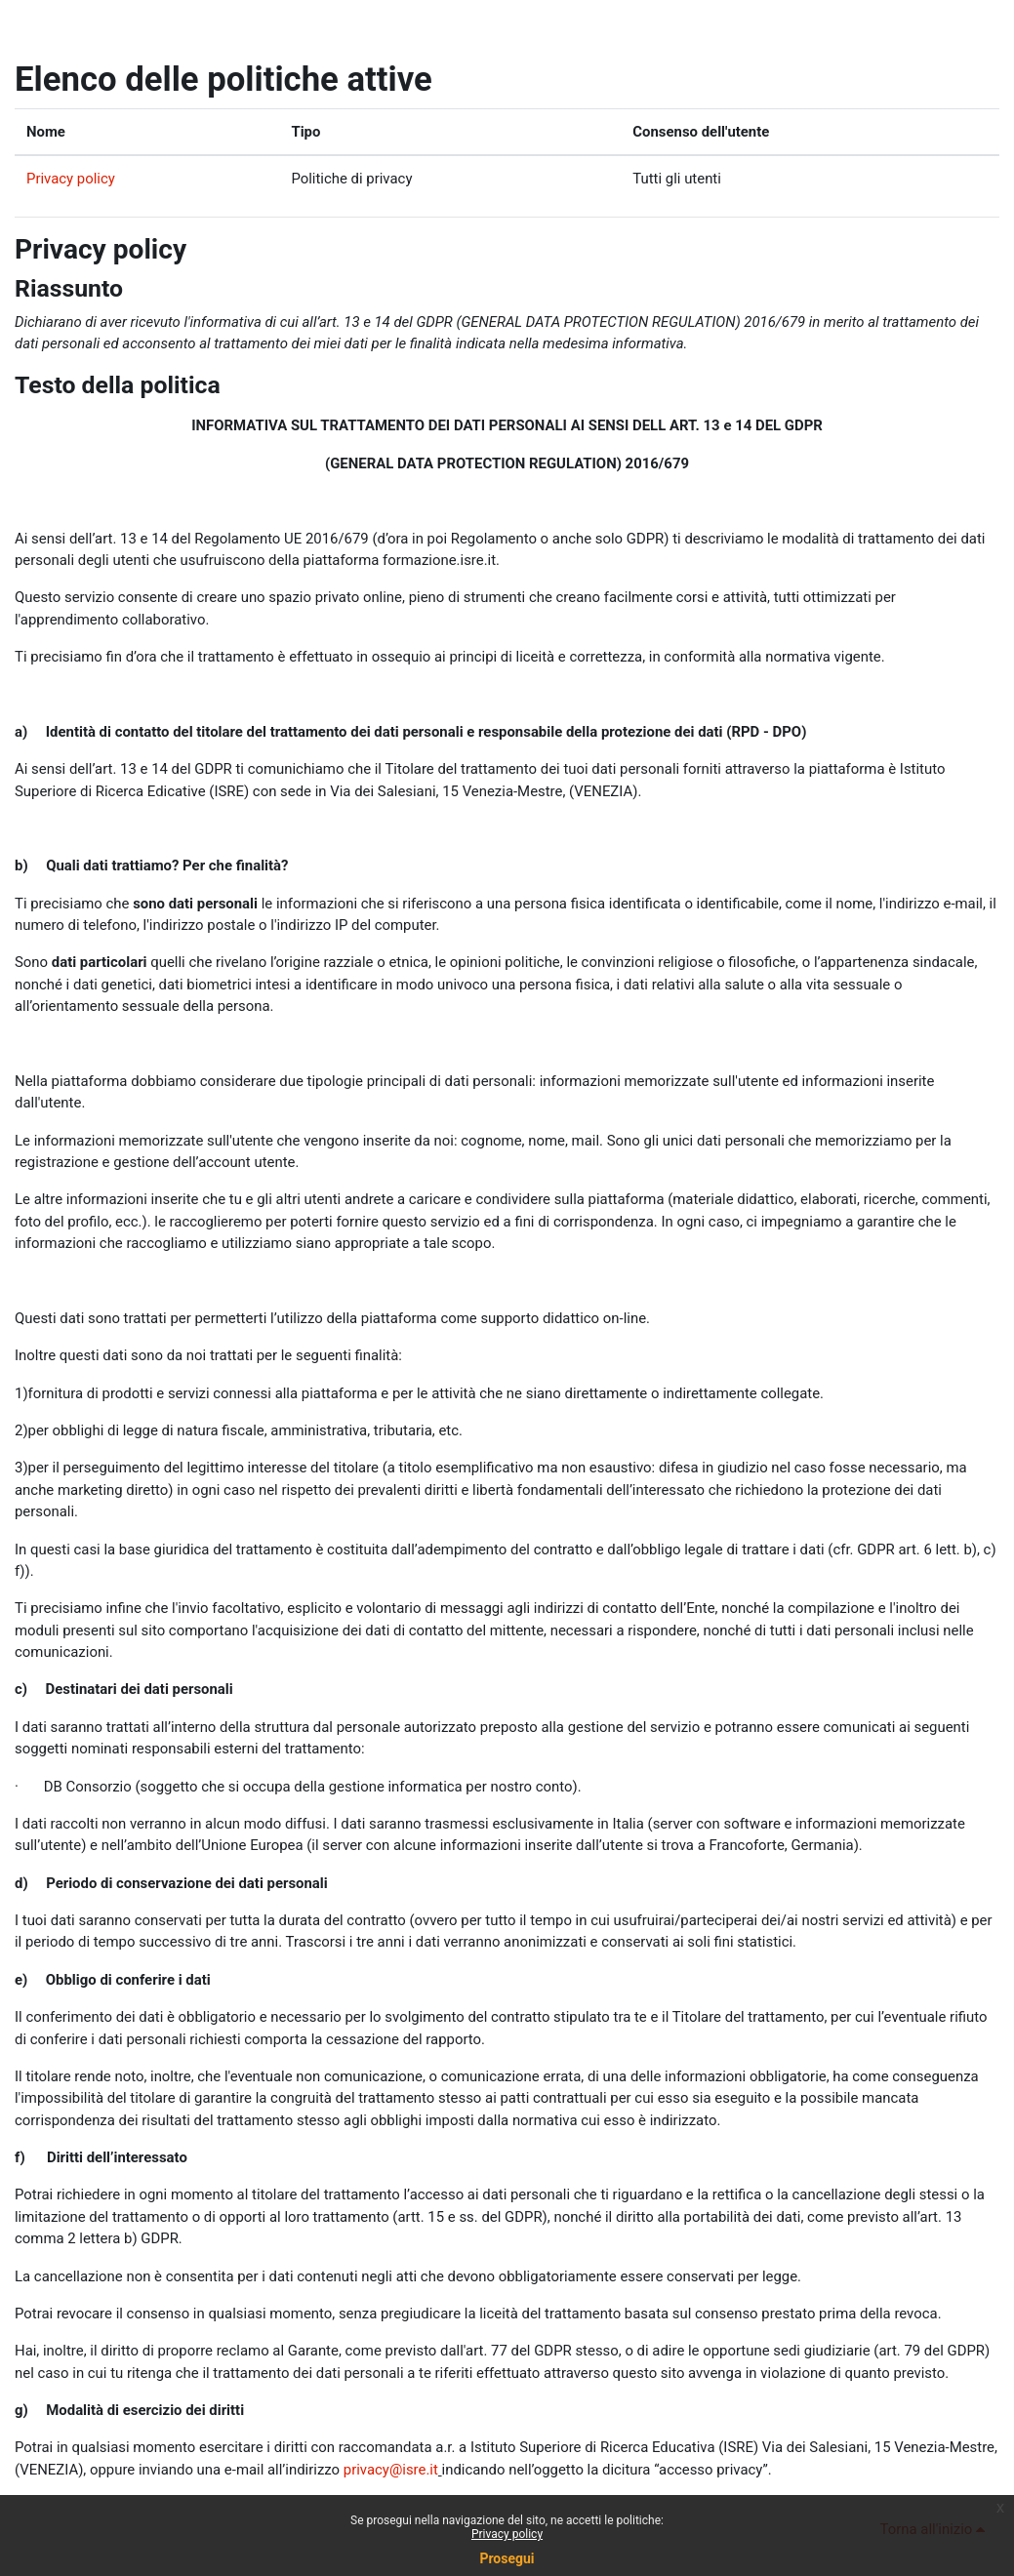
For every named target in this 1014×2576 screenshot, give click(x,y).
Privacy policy (70, 178)
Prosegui (506, 2558)
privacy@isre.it (391, 2469)
